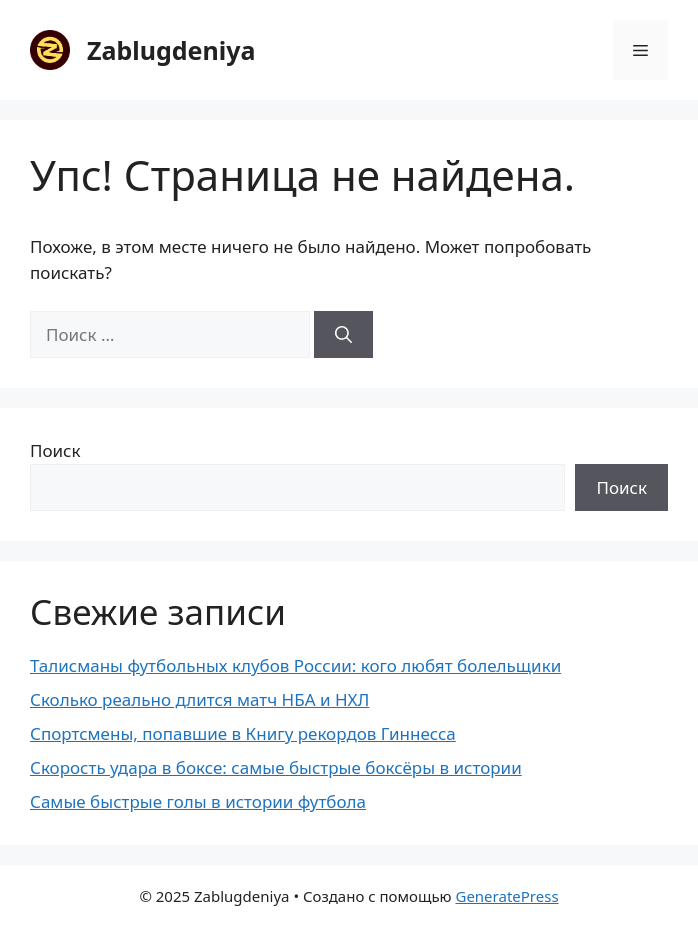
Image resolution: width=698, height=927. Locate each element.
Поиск (55, 450)
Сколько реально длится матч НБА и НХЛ (199, 699)
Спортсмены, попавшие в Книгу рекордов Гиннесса (243, 733)
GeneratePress (506, 896)
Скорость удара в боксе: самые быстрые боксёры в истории (276, 767)
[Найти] (343, 335)
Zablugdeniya (171, 50)
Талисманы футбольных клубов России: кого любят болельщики (295, 665)
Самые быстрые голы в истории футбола (198, 801)
